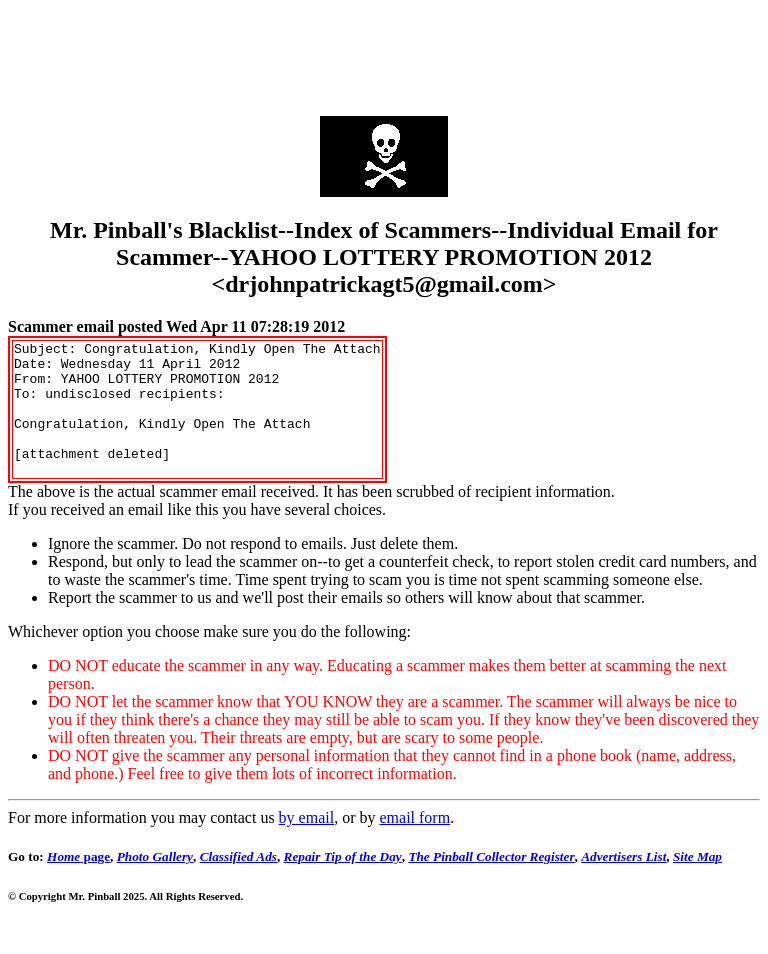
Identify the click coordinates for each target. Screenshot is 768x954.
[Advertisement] (384, 53)
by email (307, 844)
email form (414, 844)
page (78, 883)
